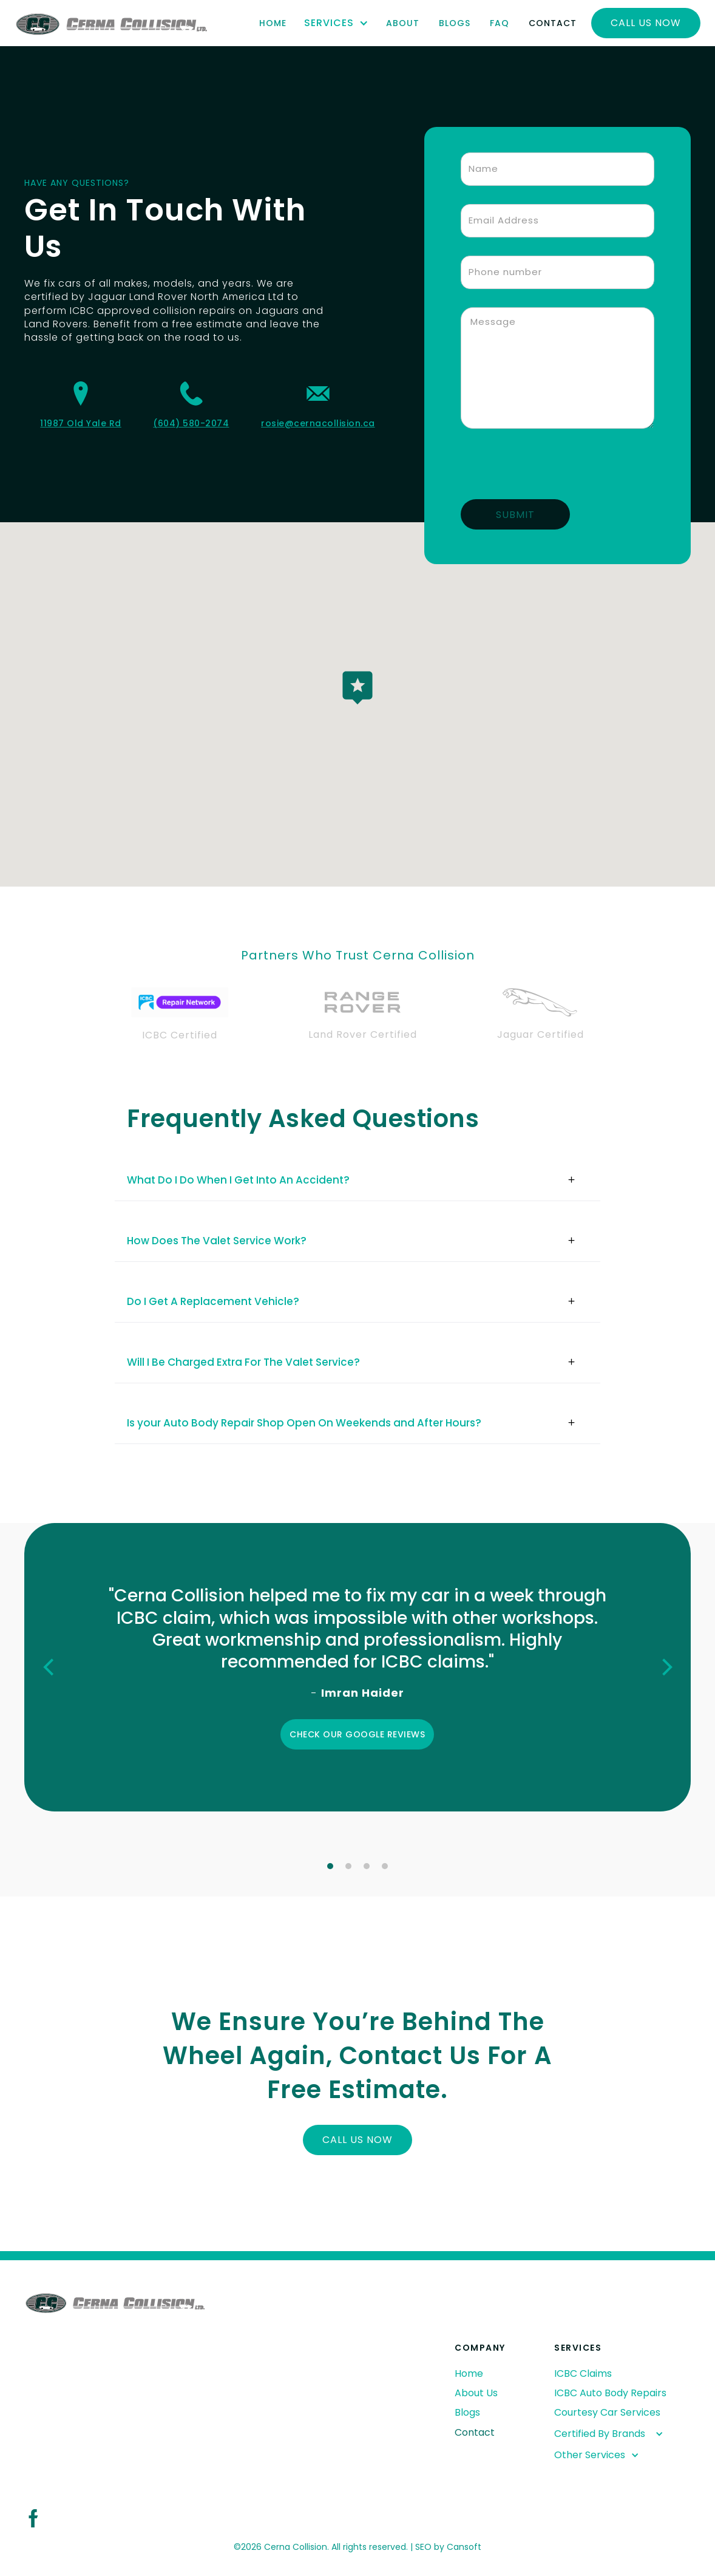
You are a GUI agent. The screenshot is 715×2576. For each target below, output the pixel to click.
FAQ (499, 23)
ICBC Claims (583, 2373)
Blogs (454, 23)
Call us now (357, 2140)
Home (272, 23)
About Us (476, 2393)
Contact (553, 23)
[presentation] (553, 470)
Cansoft (464, 2547)
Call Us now (646, 23)
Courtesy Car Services (607, 2412)
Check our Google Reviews (357, 1734)
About (402, 23)
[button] (336, 23)
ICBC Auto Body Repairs (610, 2393)
